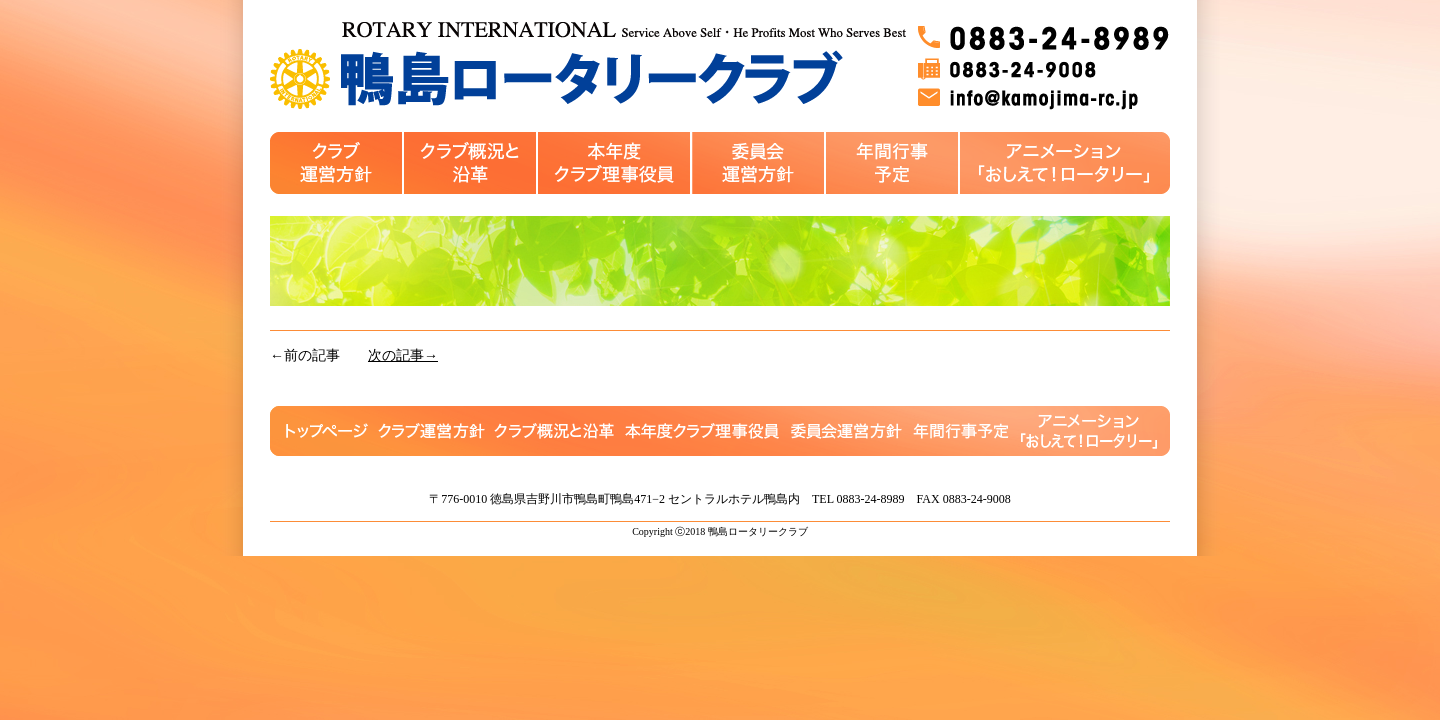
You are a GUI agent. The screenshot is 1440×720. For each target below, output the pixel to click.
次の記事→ (403, 355)
